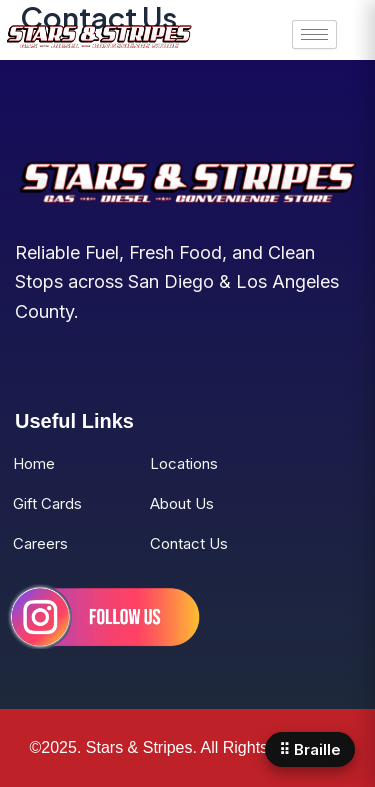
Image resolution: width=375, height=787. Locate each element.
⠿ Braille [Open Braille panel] (310, 749)
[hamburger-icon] (314, 34)
